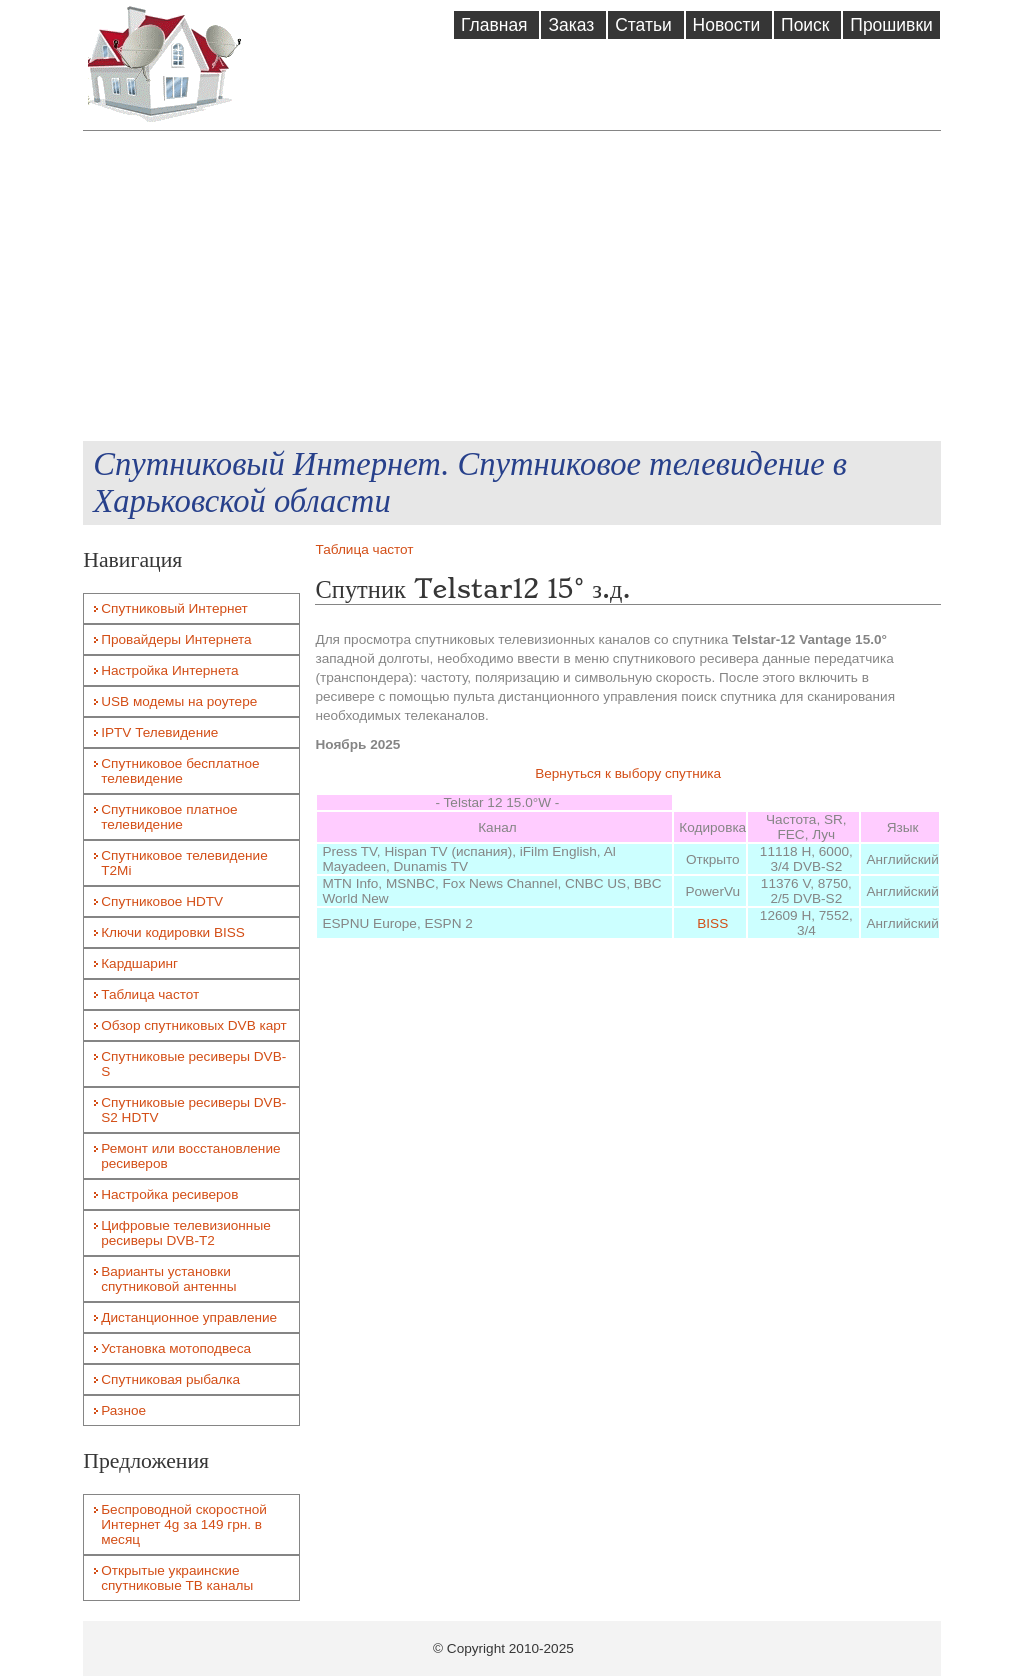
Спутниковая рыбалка (170, 1379)
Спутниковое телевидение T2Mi (184, 863)
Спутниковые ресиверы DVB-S (193, 1064)
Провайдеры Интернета (176, 639)
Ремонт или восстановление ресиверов (190, 1156)
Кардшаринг (139, 963)
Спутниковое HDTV (162, 901)
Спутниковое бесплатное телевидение (180, 771)
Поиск (807, 25)
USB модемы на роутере (179, 701)
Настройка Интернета (169, 670)
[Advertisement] (512, 286)
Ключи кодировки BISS (173, 932)
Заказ (573, 25)
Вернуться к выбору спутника (628, 773)
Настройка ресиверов (169, 1194)
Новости (729, 25)
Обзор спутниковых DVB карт (194, 1025)
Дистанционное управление (189, 1317)
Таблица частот (364, 549)
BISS (712, 923)
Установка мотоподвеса (176, 1348)
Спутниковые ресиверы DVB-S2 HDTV (193, 1110)
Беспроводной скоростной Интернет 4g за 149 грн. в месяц (184, 1524)
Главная (496, 25)
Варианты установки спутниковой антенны (168, 1279)
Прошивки (891, 25)
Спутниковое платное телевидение (169, 817)
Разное (123, 1410)
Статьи (645, 25)
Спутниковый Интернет (174, 608)
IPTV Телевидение (159, 732)
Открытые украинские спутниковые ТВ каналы (177, 1578)
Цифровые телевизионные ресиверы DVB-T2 (186, 1233)
